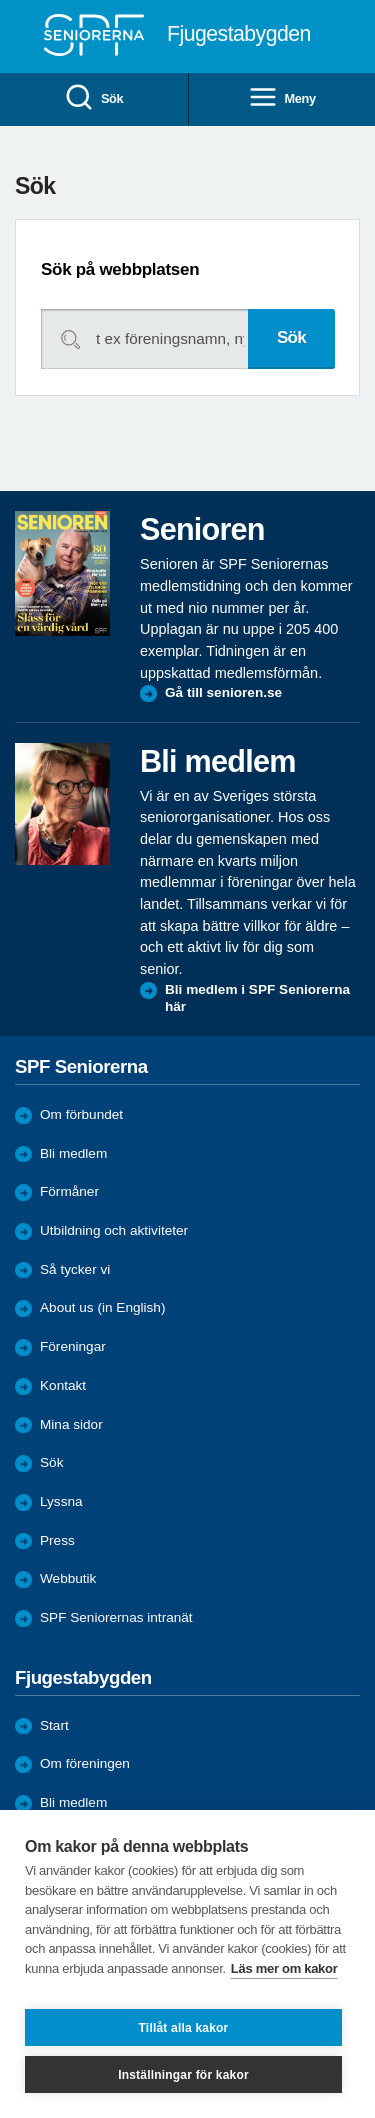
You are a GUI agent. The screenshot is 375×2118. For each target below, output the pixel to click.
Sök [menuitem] (93, 98)
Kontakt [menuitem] (63, 1385)
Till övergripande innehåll (0, 0)
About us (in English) (102, 1307)
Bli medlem (73, 1153)
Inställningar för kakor (183, 2075)
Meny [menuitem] (282, 98)
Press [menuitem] (57, 1540)
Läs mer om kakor (284, 1968)
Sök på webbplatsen (120, 269)
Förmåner (69, 1191)
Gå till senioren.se (223, 692)
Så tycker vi (75, 1269)
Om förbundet (81, 1114)
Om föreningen (85, 1763)
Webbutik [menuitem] (68, 1578)
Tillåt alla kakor (184, 2028)
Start (54, 1725)
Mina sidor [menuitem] (71, 1424)
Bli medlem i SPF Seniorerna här (257, 998)
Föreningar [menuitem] (73, 1346)
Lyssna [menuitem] (61, 1501)
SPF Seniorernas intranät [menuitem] (116, 1617)
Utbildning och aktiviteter (114, 1230)
